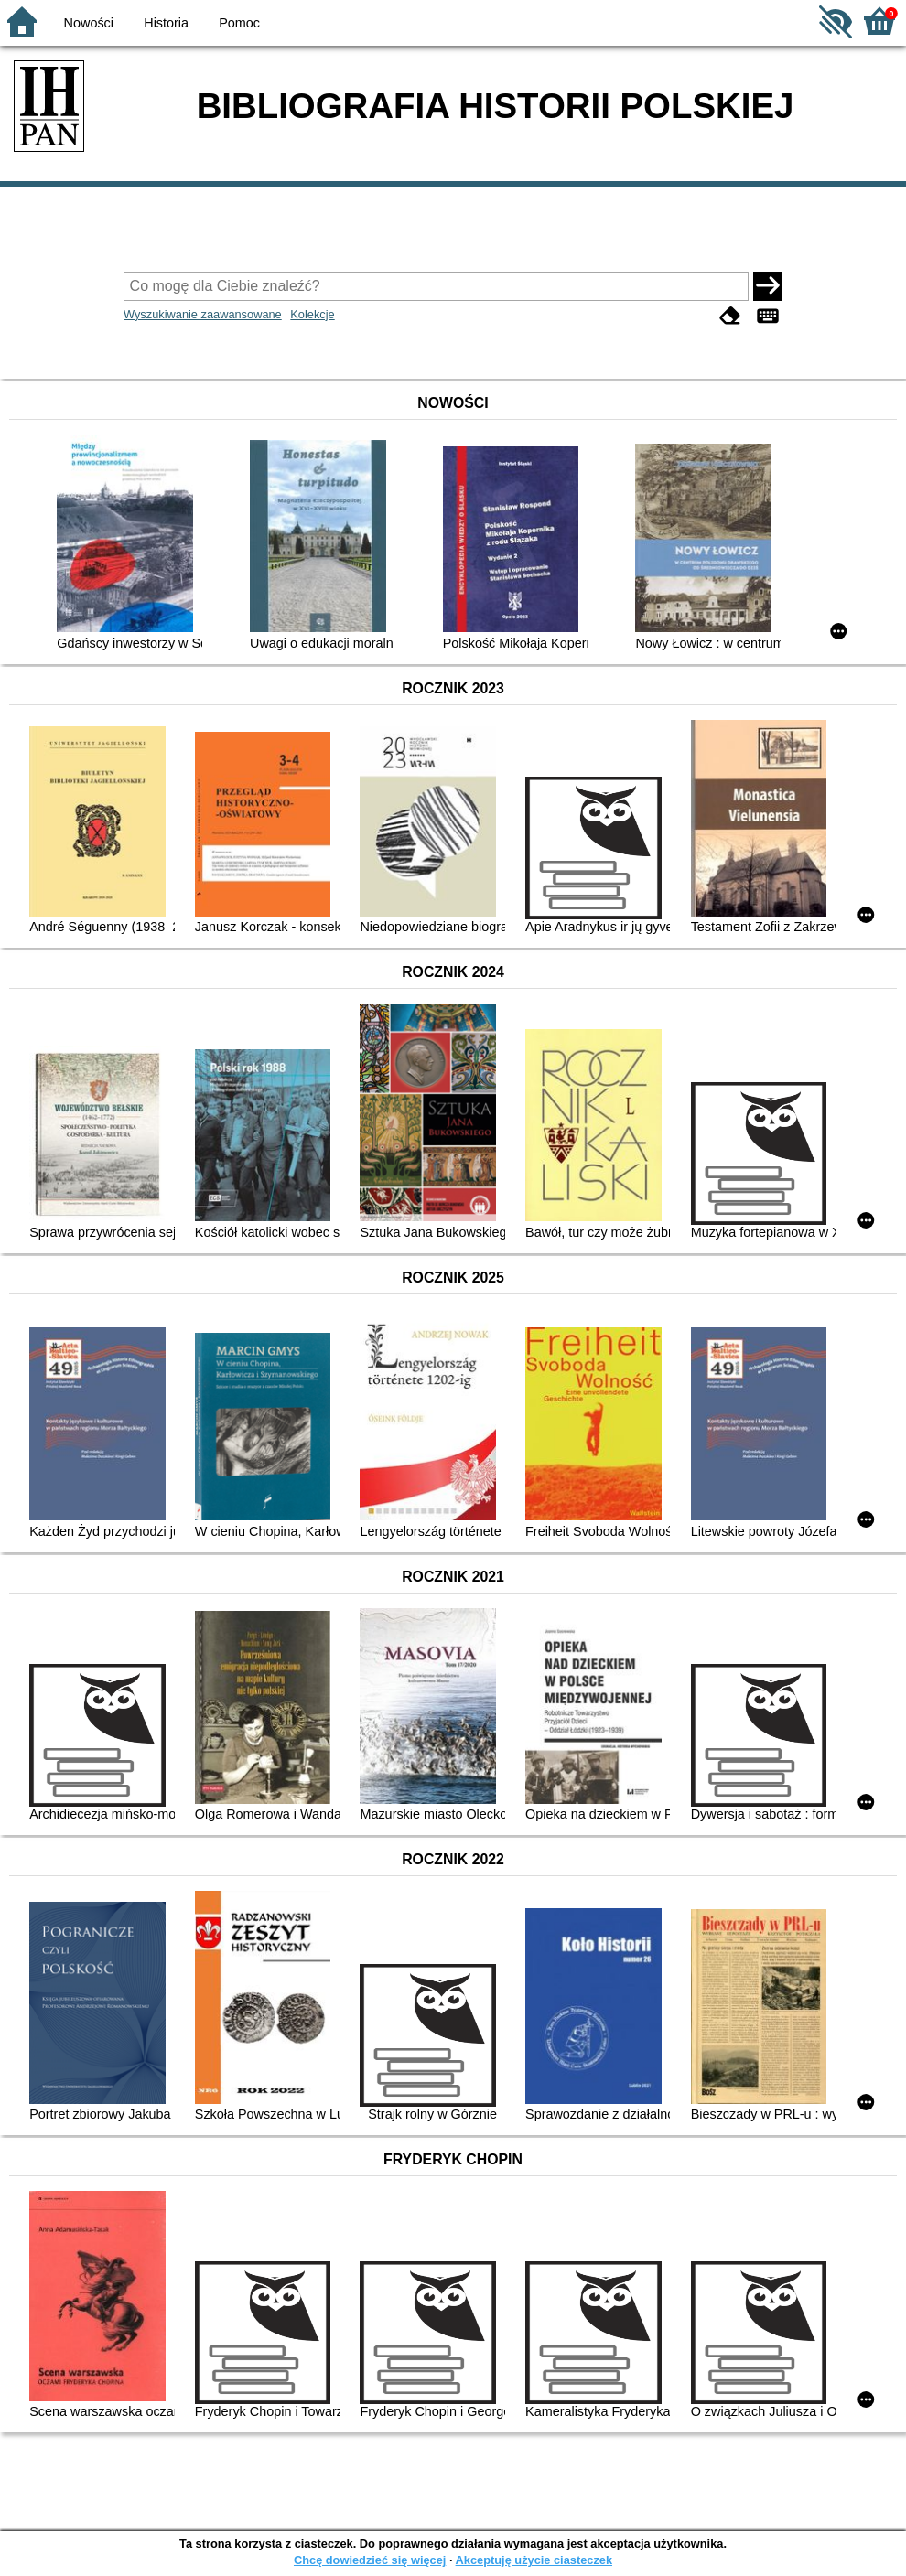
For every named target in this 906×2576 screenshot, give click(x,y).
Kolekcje (312, 314)
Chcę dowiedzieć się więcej (370, 2560)
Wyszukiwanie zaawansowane (203, 314)
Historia (166, 23)
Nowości (88, 23)
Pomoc (239, 23)
